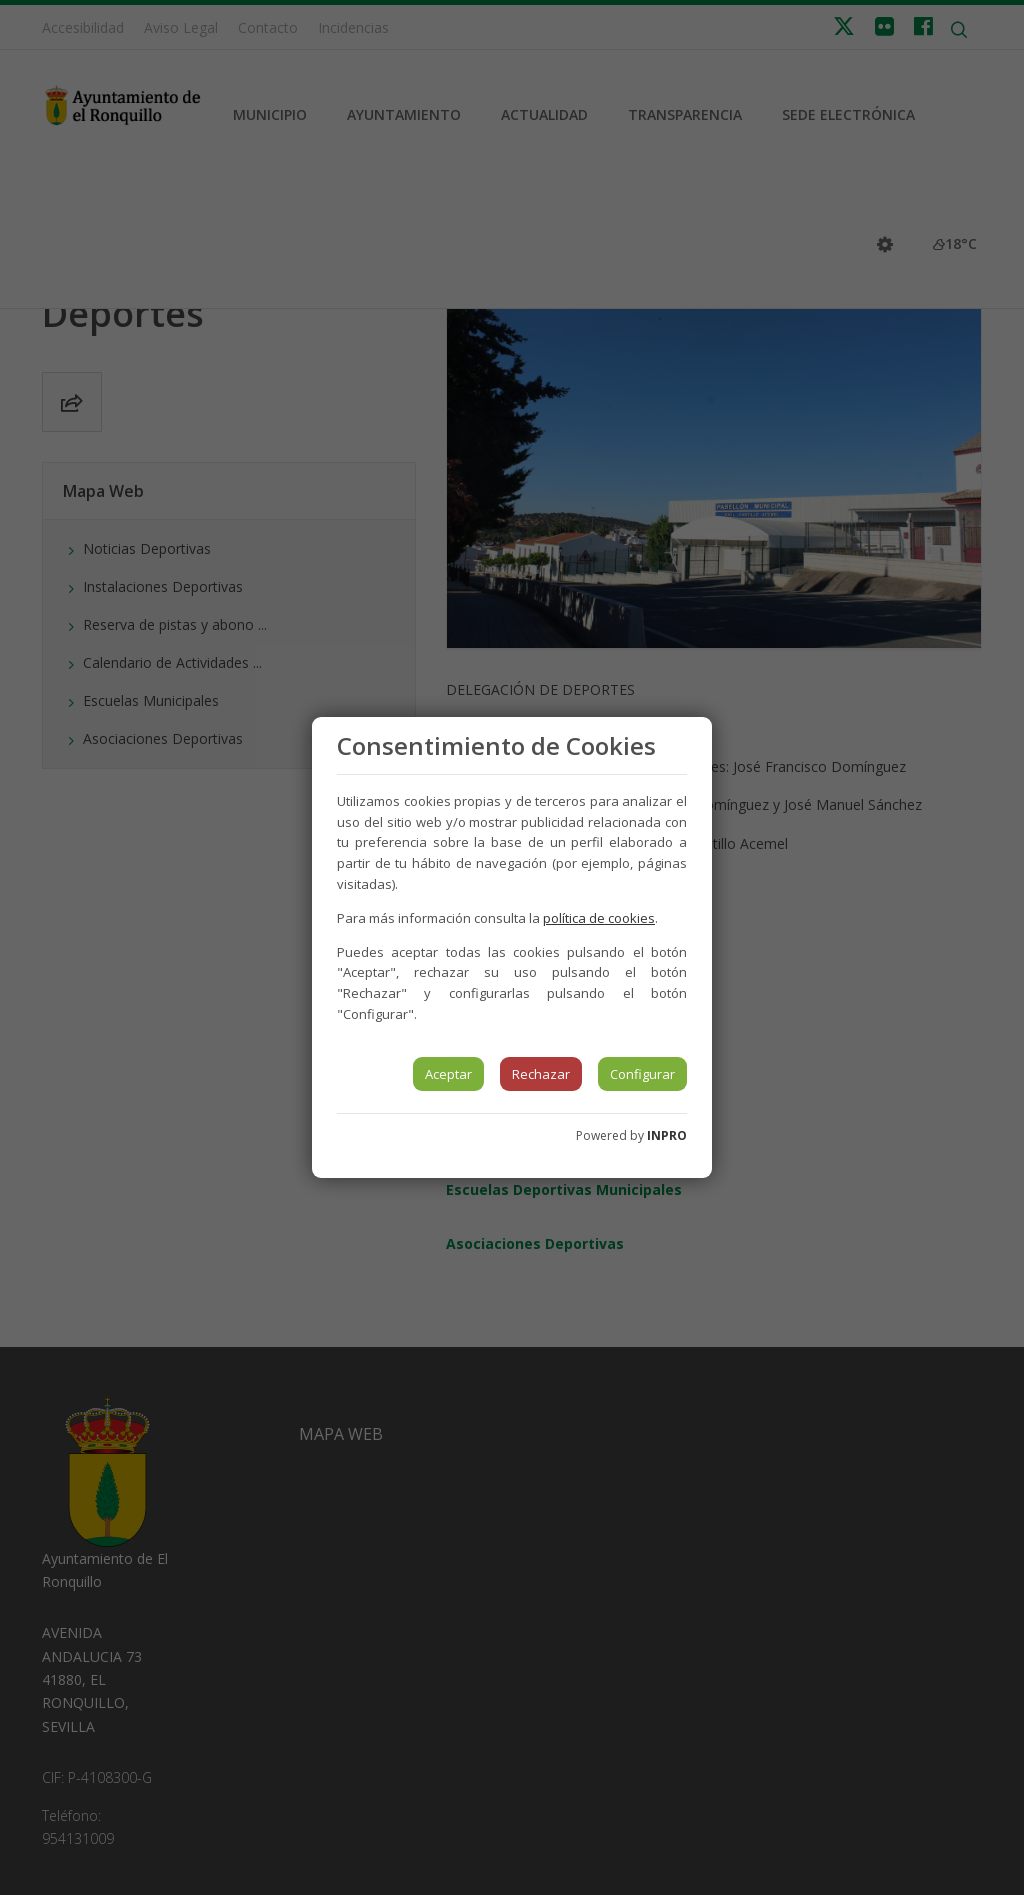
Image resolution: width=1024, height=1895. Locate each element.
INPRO (667, 1135)
